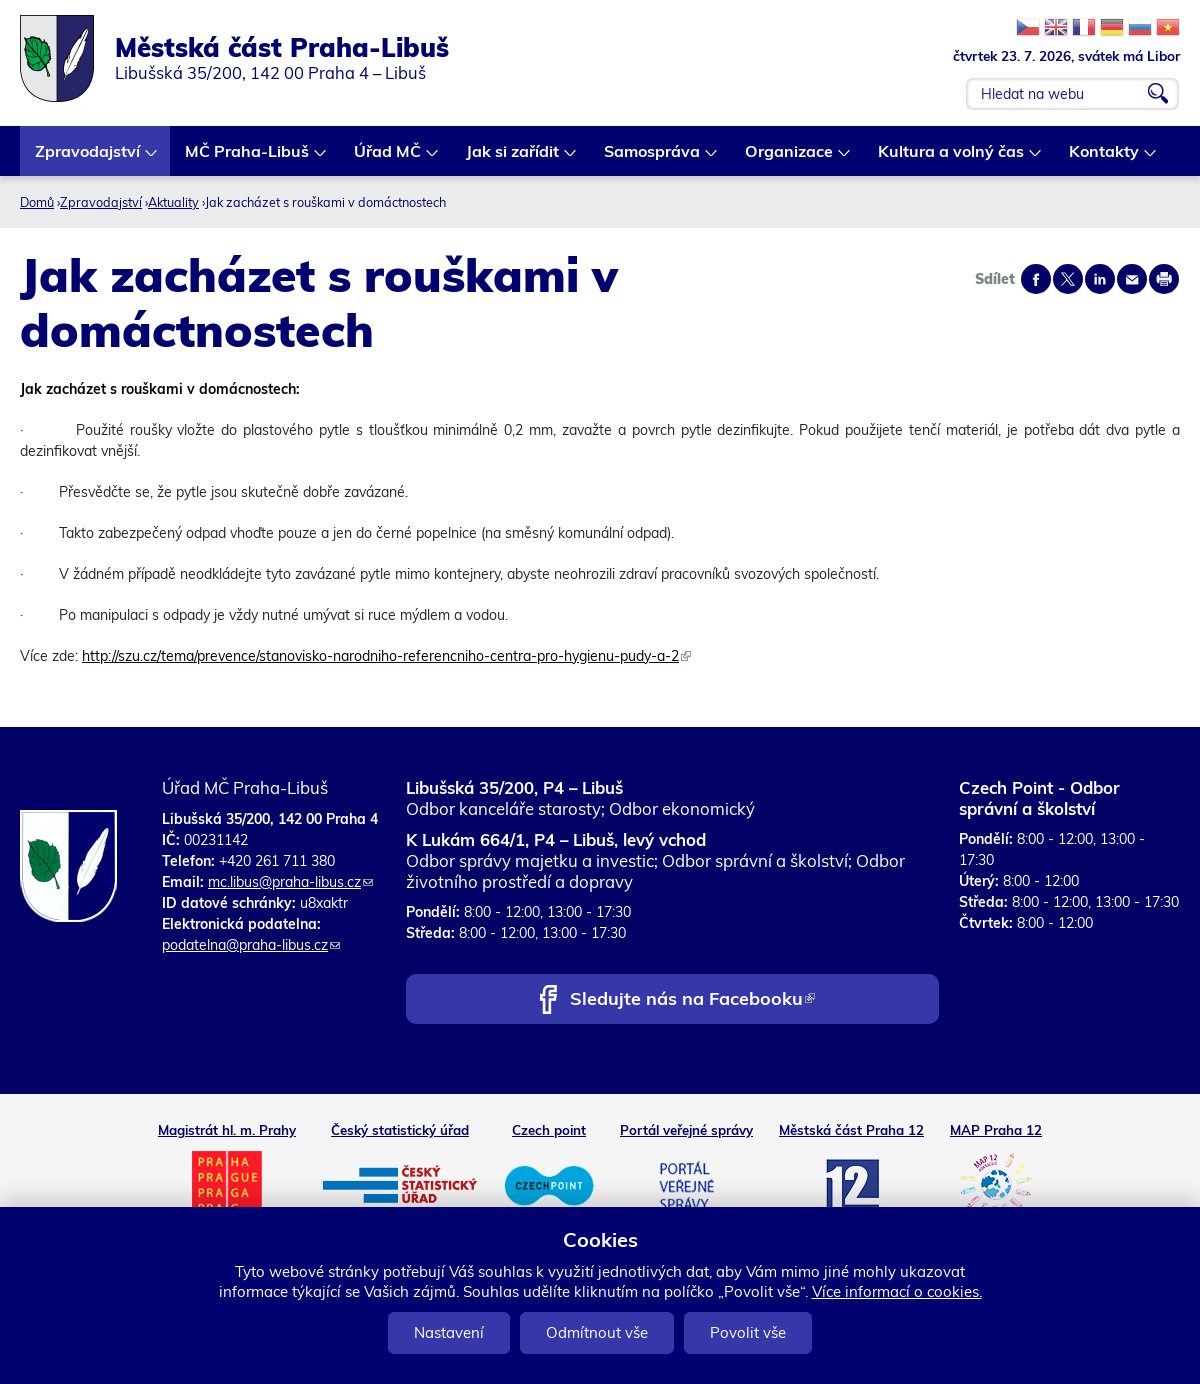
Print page (1164, 279)
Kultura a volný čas (952, 158)
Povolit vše (748, 1332)
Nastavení (449, 1332)
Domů (37, 202)
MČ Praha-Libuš (248, 158)
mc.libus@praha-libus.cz (290, 882)
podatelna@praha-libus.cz (251, 945)
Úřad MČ (388, 158)
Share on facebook (1036, 279)
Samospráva (653, 158)
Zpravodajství (88, 158)
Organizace (790, 158)
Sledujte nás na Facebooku (692, 1000)
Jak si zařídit (513, 158)
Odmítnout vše (597, 1332)
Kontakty (1105, 158)
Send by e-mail (1132, 279)
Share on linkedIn (1100, 279)
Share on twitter (1068, 279)
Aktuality (173, 202)
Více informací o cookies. (897, 1291)
